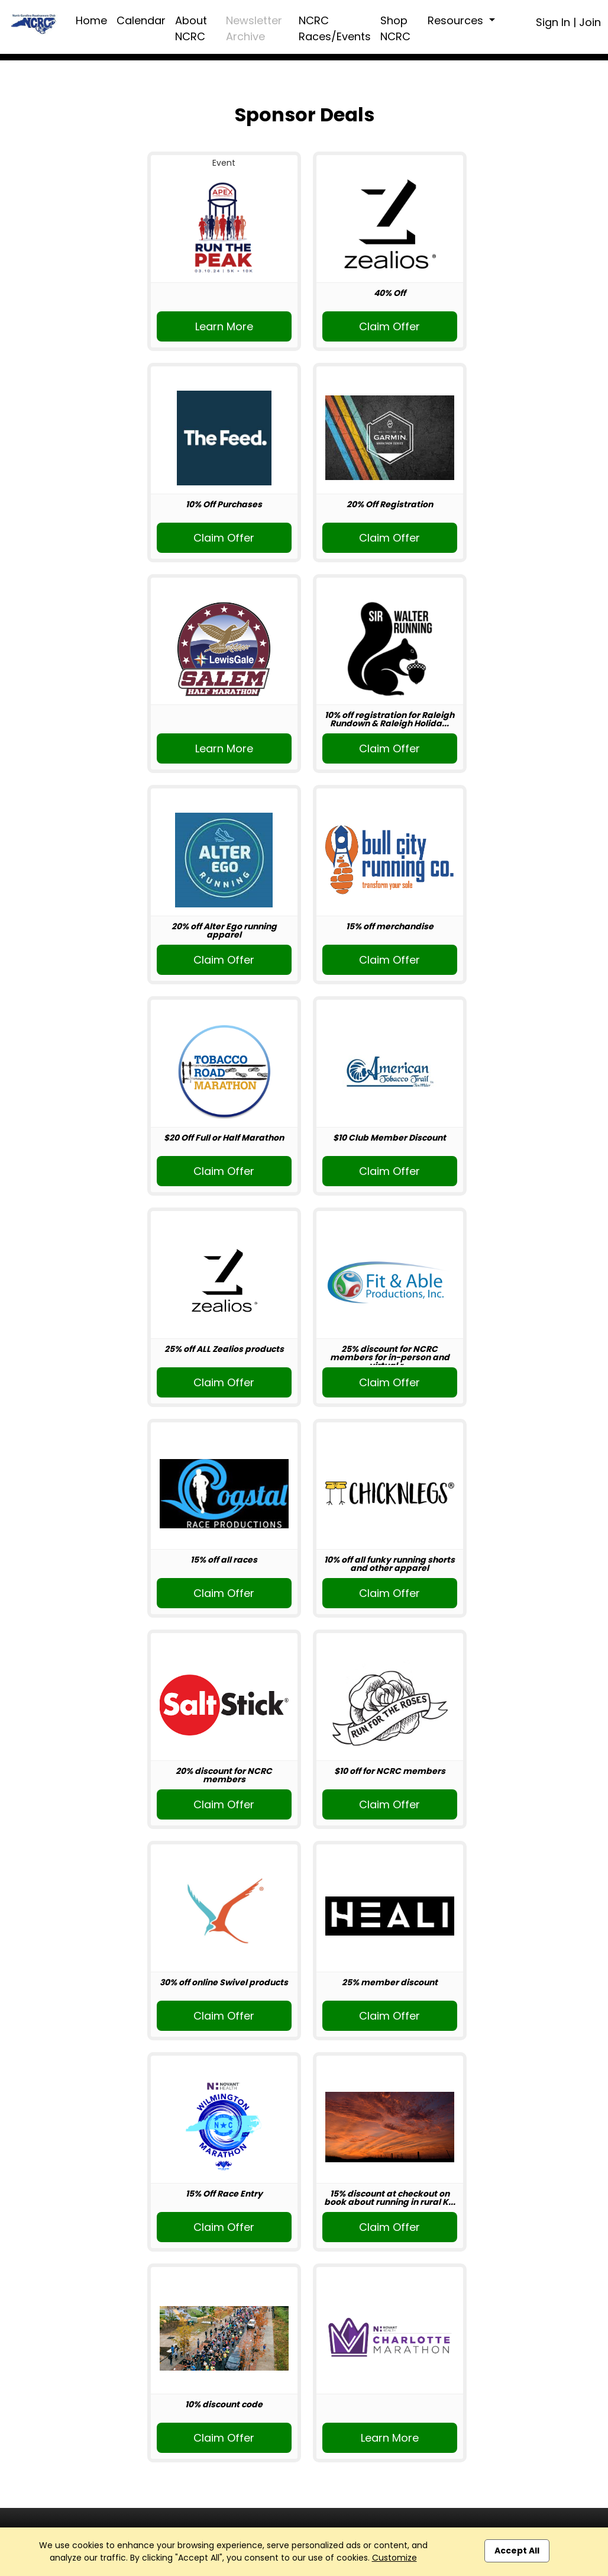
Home (91, 20)
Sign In (553, 22)
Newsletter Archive (254, 28)
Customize (394, 2558)
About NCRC (191, 28)
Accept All (516, 2550)
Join (590, 22)
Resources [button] (457, 20)
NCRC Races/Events (335, 28)
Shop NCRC (395, 28)
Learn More (224, 326)
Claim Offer (389, 326)
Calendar (141, 20)
